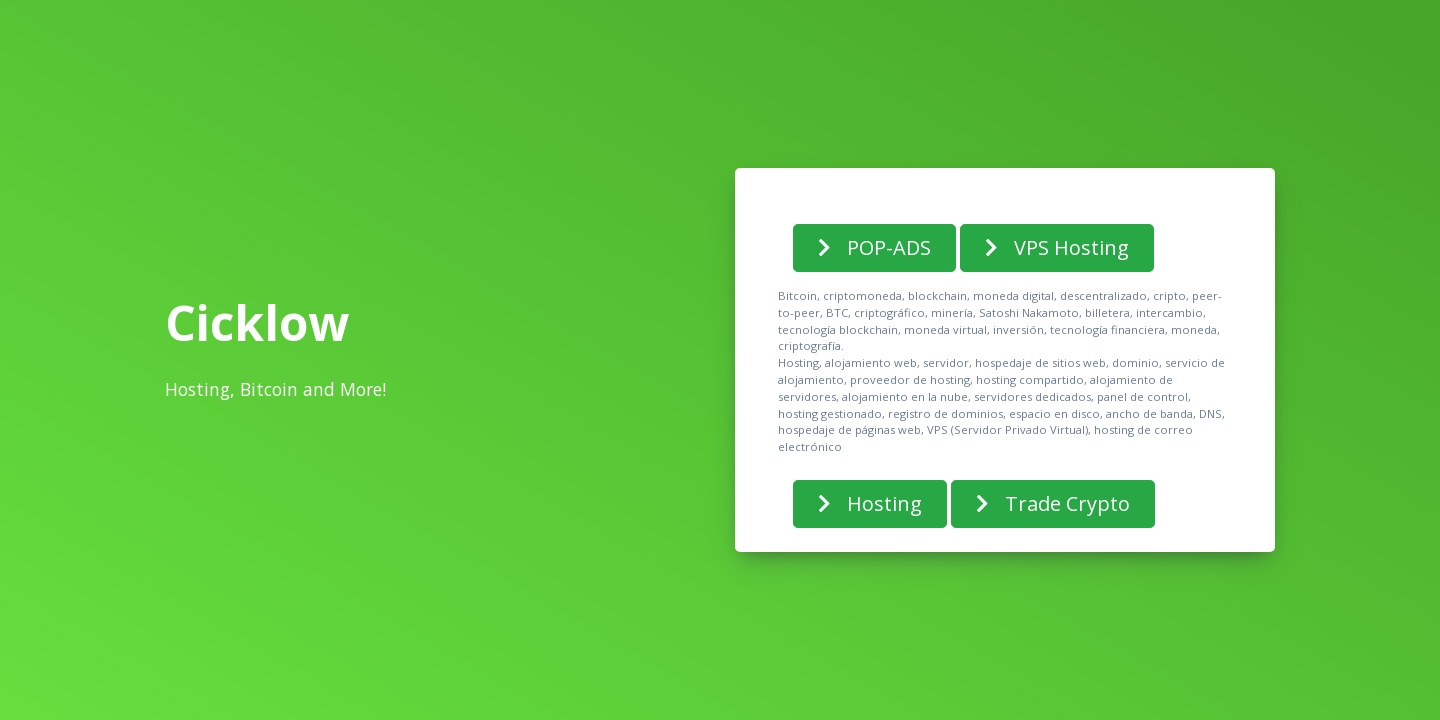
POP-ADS (874, 247)
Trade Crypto (1053, 503)
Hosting (870, 503)
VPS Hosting (1057, 247)
